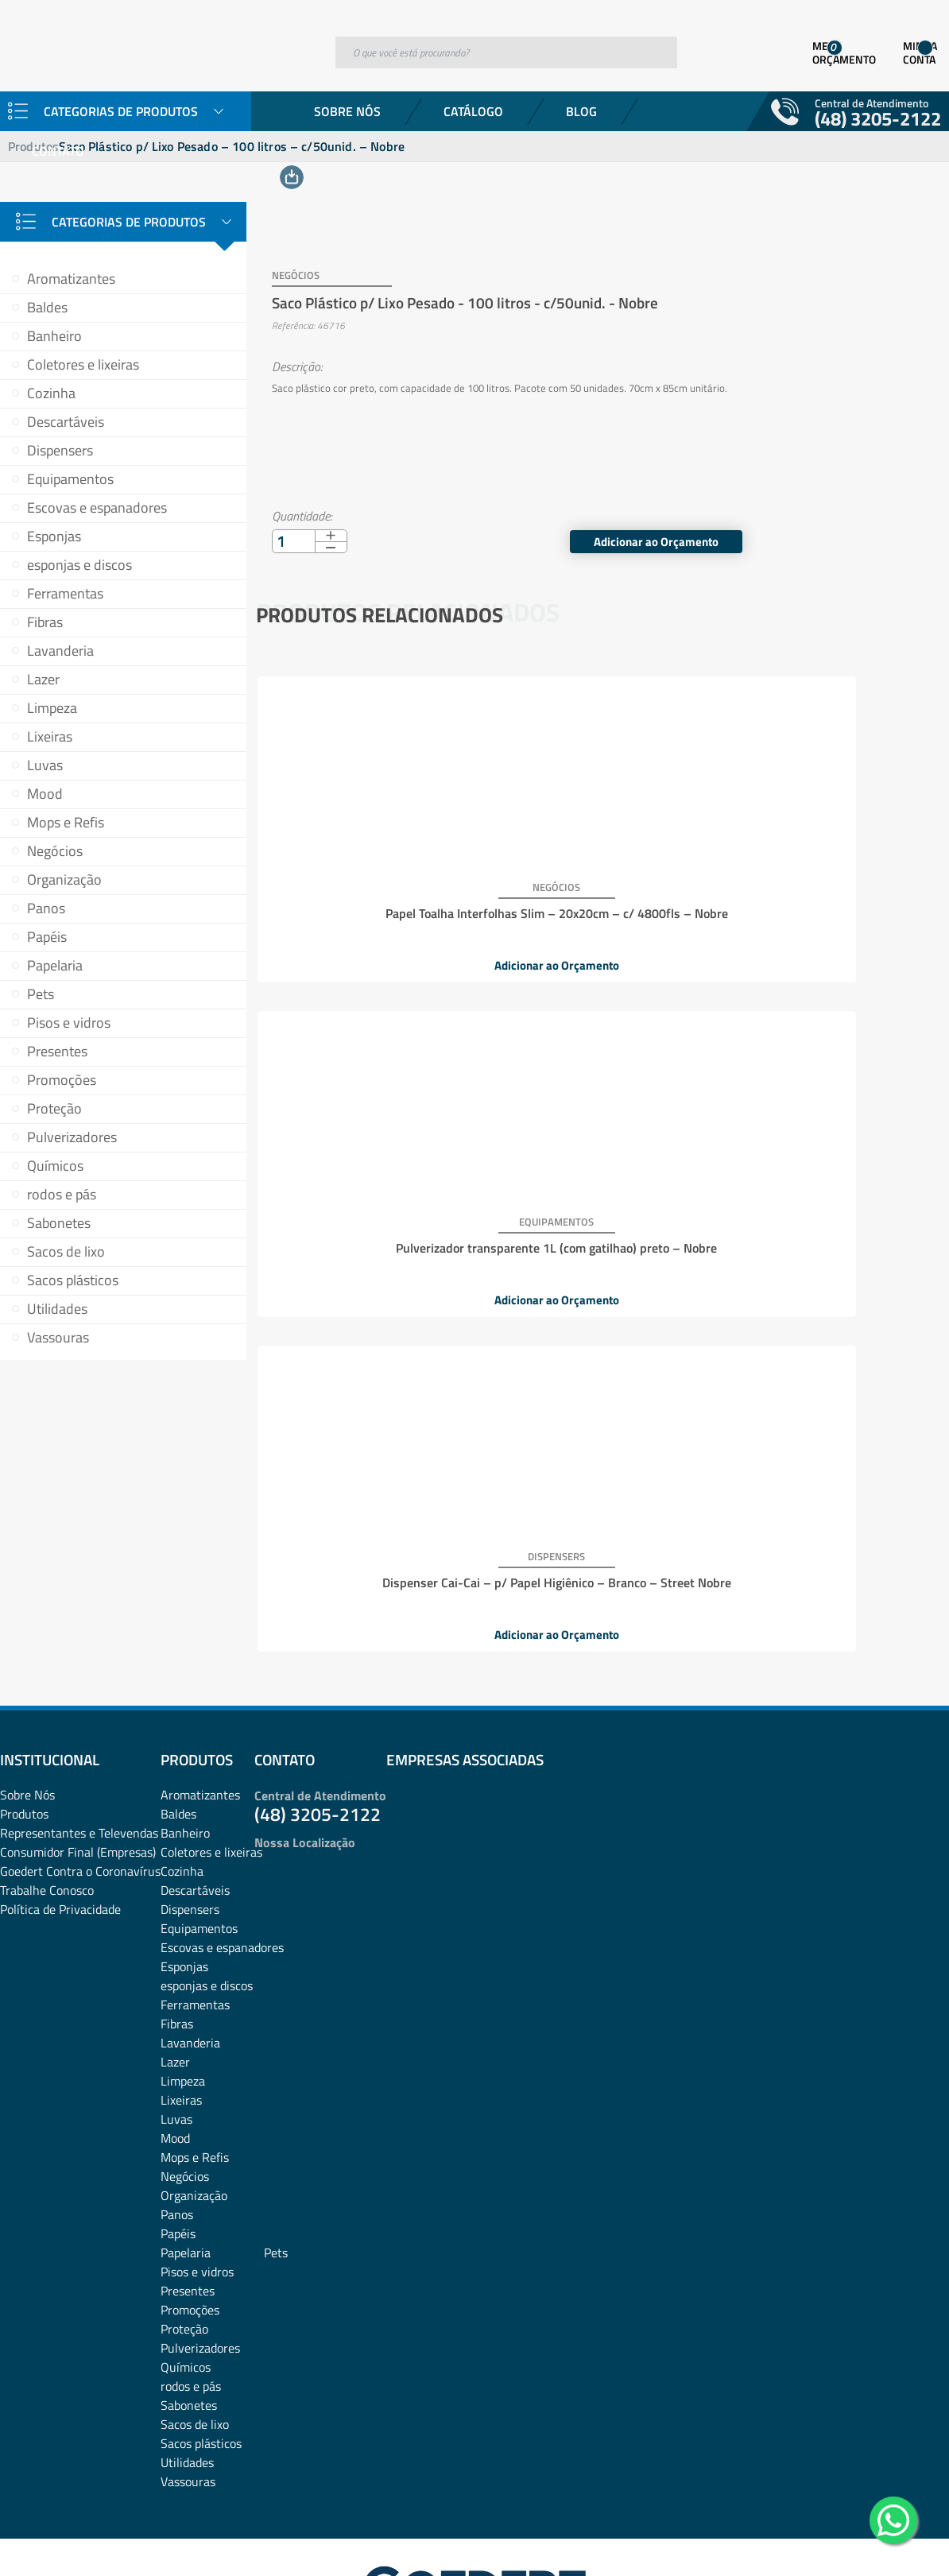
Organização (64, 879)
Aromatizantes (71, 278)
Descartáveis (65, 421)
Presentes (57, 1051)
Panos (46, 908)
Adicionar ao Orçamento (850, 520)
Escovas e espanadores (97, 507)
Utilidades (57, 1308)
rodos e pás (61, 1194)
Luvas (45, 765)
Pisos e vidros (68, 1022)
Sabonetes (59, 1223)
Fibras (45, 622)
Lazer (43, 679)
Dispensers (60, 450)
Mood (45, 793)
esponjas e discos (79, 564)
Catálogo (473, 111)
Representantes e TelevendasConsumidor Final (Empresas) (79, 1726)
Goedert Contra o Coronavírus (80, 1754)
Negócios (55, 851)
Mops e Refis (65, 822)
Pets (40, 994)
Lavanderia (60, 650)
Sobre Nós (347, 111)
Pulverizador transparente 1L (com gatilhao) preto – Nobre (599, 885)
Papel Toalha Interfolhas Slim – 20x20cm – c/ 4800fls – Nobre (370, 885)
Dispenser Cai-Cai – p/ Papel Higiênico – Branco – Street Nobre (827, 885)
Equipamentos (70, 479)
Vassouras (58, 1337)
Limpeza (52, 708)
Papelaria (55, 965)
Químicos (55, 1165)
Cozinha (51, 393)
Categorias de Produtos (129, 221)
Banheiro (54, 336)
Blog (581, 111)
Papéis (47, 936)
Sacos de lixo (66, 1251)
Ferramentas (65, 593)
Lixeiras (49, 736)
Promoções (61, 1079)
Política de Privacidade (60, 1793)
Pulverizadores (72, 1137)
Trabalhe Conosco (47, 1774)
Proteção (54, 1108)
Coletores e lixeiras (83, 364)
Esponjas (54, 536)
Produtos (24, 1697)
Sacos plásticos (72, 1280)
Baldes (47, 307)
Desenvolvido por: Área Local (875, 2541)
